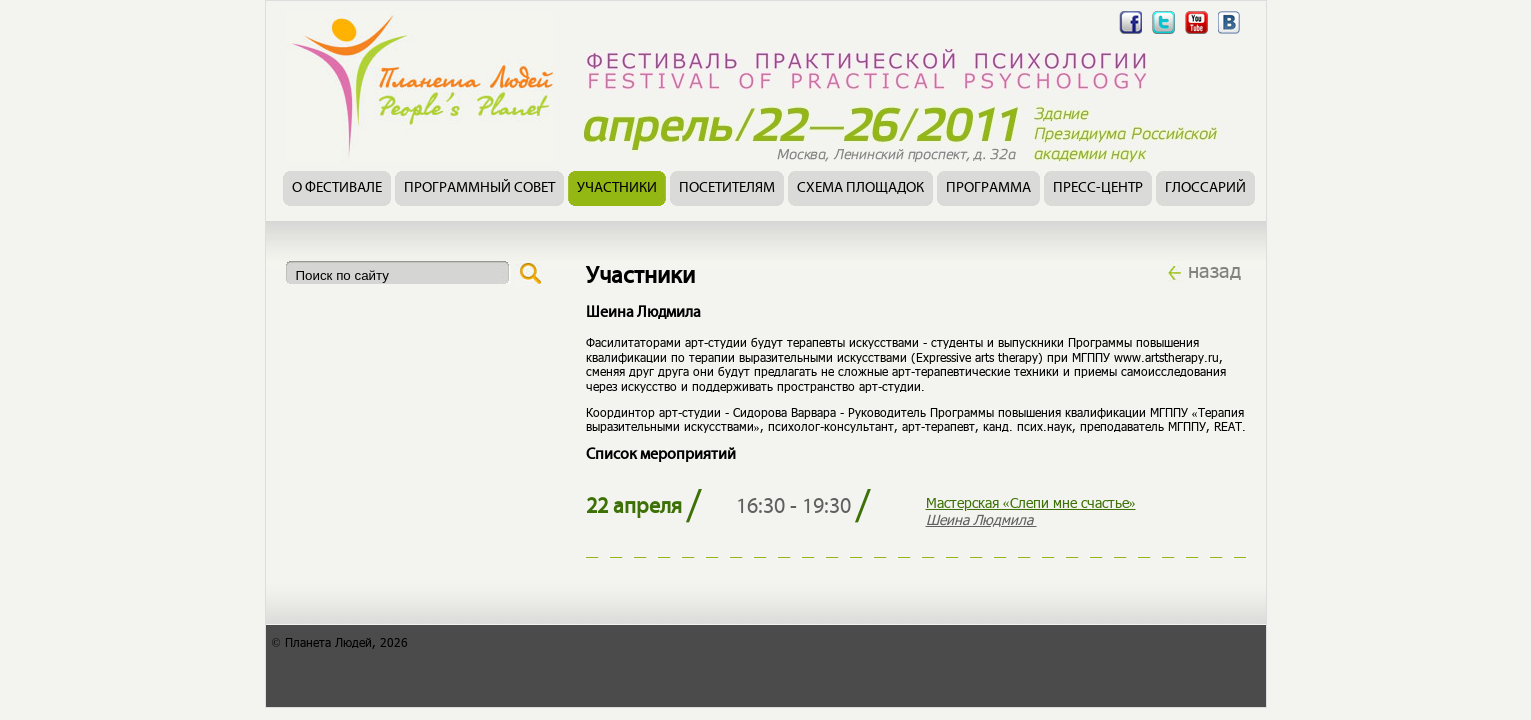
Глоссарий (1205, 188)
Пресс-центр (1098, 188)
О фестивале (337, 188)
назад (1214, 270)
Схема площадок (860, 188)
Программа (988, 188)
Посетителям (727, 188)
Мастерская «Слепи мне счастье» (1031, 502)
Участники (617, 188)
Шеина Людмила (981, 519)
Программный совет (479, 188)
